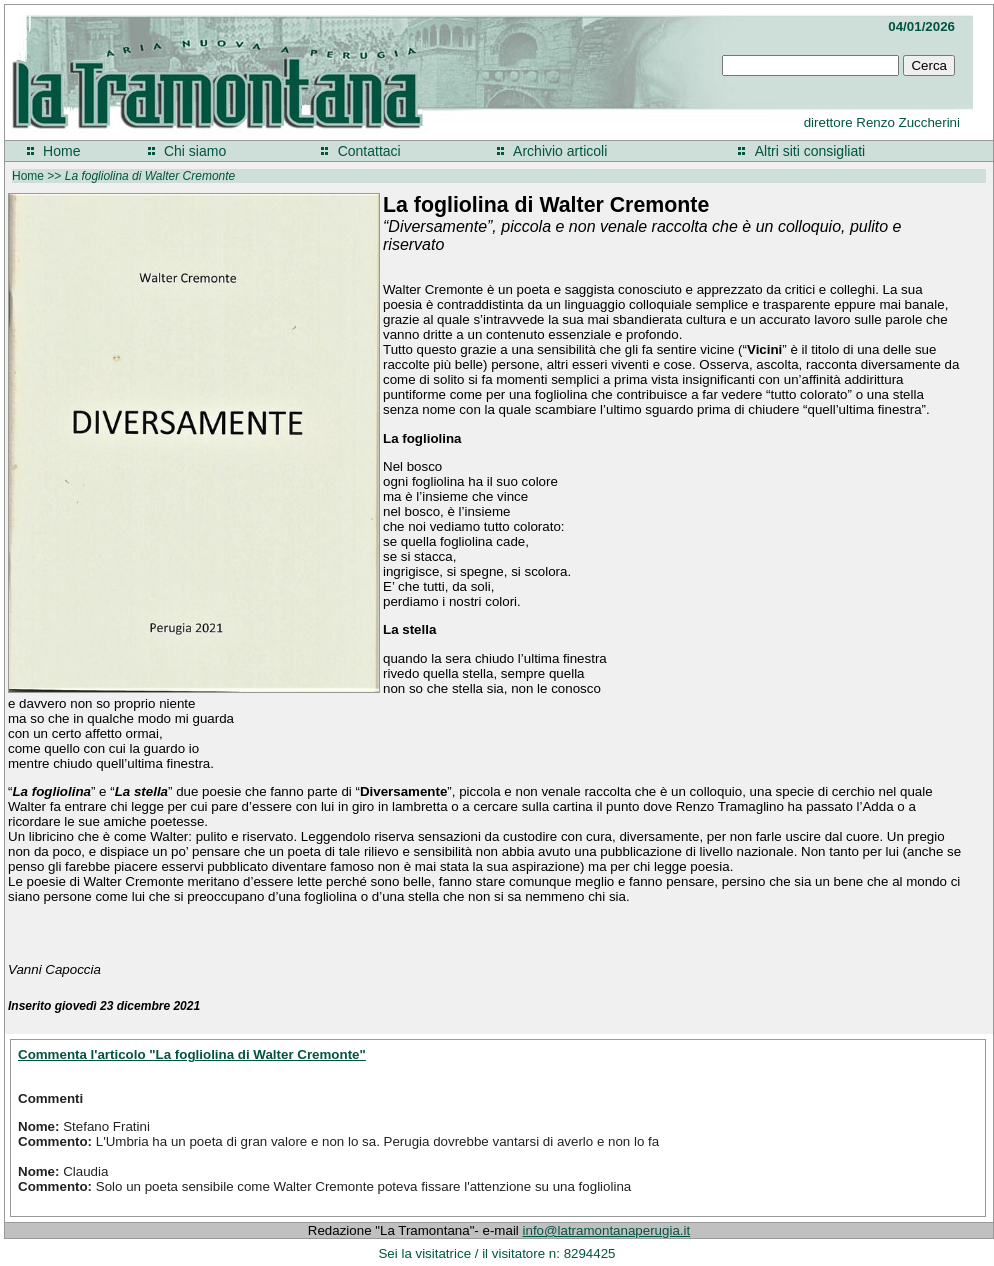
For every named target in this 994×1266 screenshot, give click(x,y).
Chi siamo (195, 151)
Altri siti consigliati (810, 151)
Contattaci (369, 151)
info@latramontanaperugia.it (607, 1230)
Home (61, 151)
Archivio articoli (560, 151)
